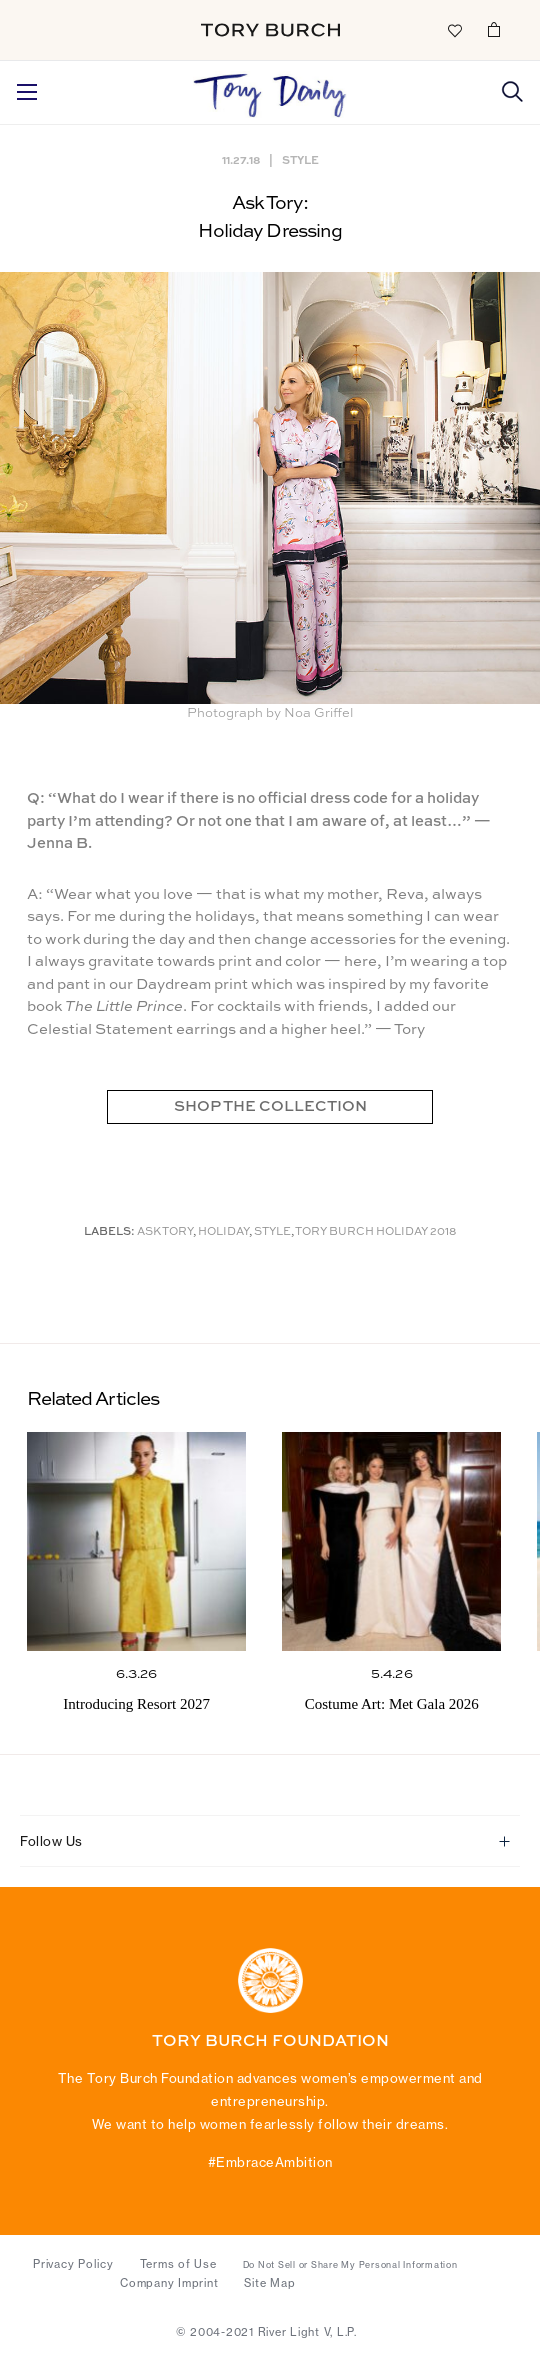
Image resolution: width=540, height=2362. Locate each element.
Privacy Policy (73, 2264)
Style (300, 159)
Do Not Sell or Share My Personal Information (350, 2265)
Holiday (223, 1232)
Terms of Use (178, 2264)
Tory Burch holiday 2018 (375, 1232)
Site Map (269, 2283)
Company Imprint (169, 2283)
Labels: (109, 1232)
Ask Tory (165, 1232)
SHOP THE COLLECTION (270, 1106)
